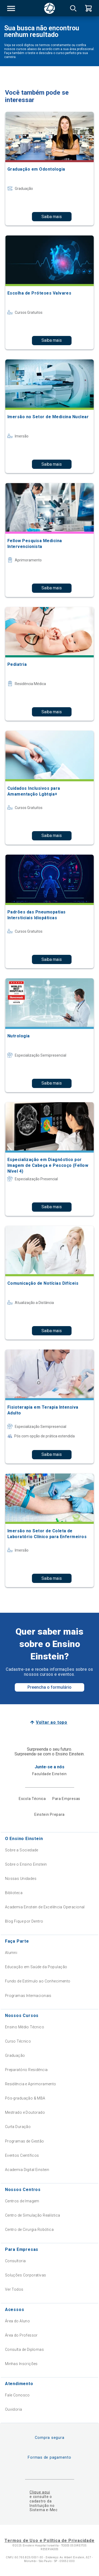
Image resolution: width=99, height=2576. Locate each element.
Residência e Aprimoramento (30, 2084)
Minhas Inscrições (21, 2364)
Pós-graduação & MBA (25, 2098)
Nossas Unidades (20, 1878)
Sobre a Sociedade (21, 1850)
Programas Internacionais (28, 1996)
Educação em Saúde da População (36, 1967)
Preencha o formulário (49, 1687)
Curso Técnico (18, 2041)
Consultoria (15, 2261)
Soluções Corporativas (25, 2275)
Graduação (15, 2055)
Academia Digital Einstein (27, 2170)
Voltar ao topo (51, 1722)
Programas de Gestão (24, 2141)
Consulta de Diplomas (24, 2349)
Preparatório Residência (26, 2070)
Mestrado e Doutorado (25, 2112)
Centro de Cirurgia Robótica (29, 2229)
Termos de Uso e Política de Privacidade (49, 2540)
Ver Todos (14, 2289)
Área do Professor (21, 2335)
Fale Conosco (17, 2395)
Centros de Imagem (22, 2201)
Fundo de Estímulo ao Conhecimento (37, 1981)
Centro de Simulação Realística (32, 2215)
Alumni (11, 1953)
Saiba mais (51, 216)
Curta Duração (18, 2127)
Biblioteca (13, 1893)
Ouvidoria (13, 2409)
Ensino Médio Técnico (24, 2027)
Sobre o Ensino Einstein (26, 1864)
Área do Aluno (17, 2321)
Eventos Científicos (22, 2155)
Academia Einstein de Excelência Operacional (45, 1907)
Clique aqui (40, 2492)
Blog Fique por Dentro (24, 1921)
